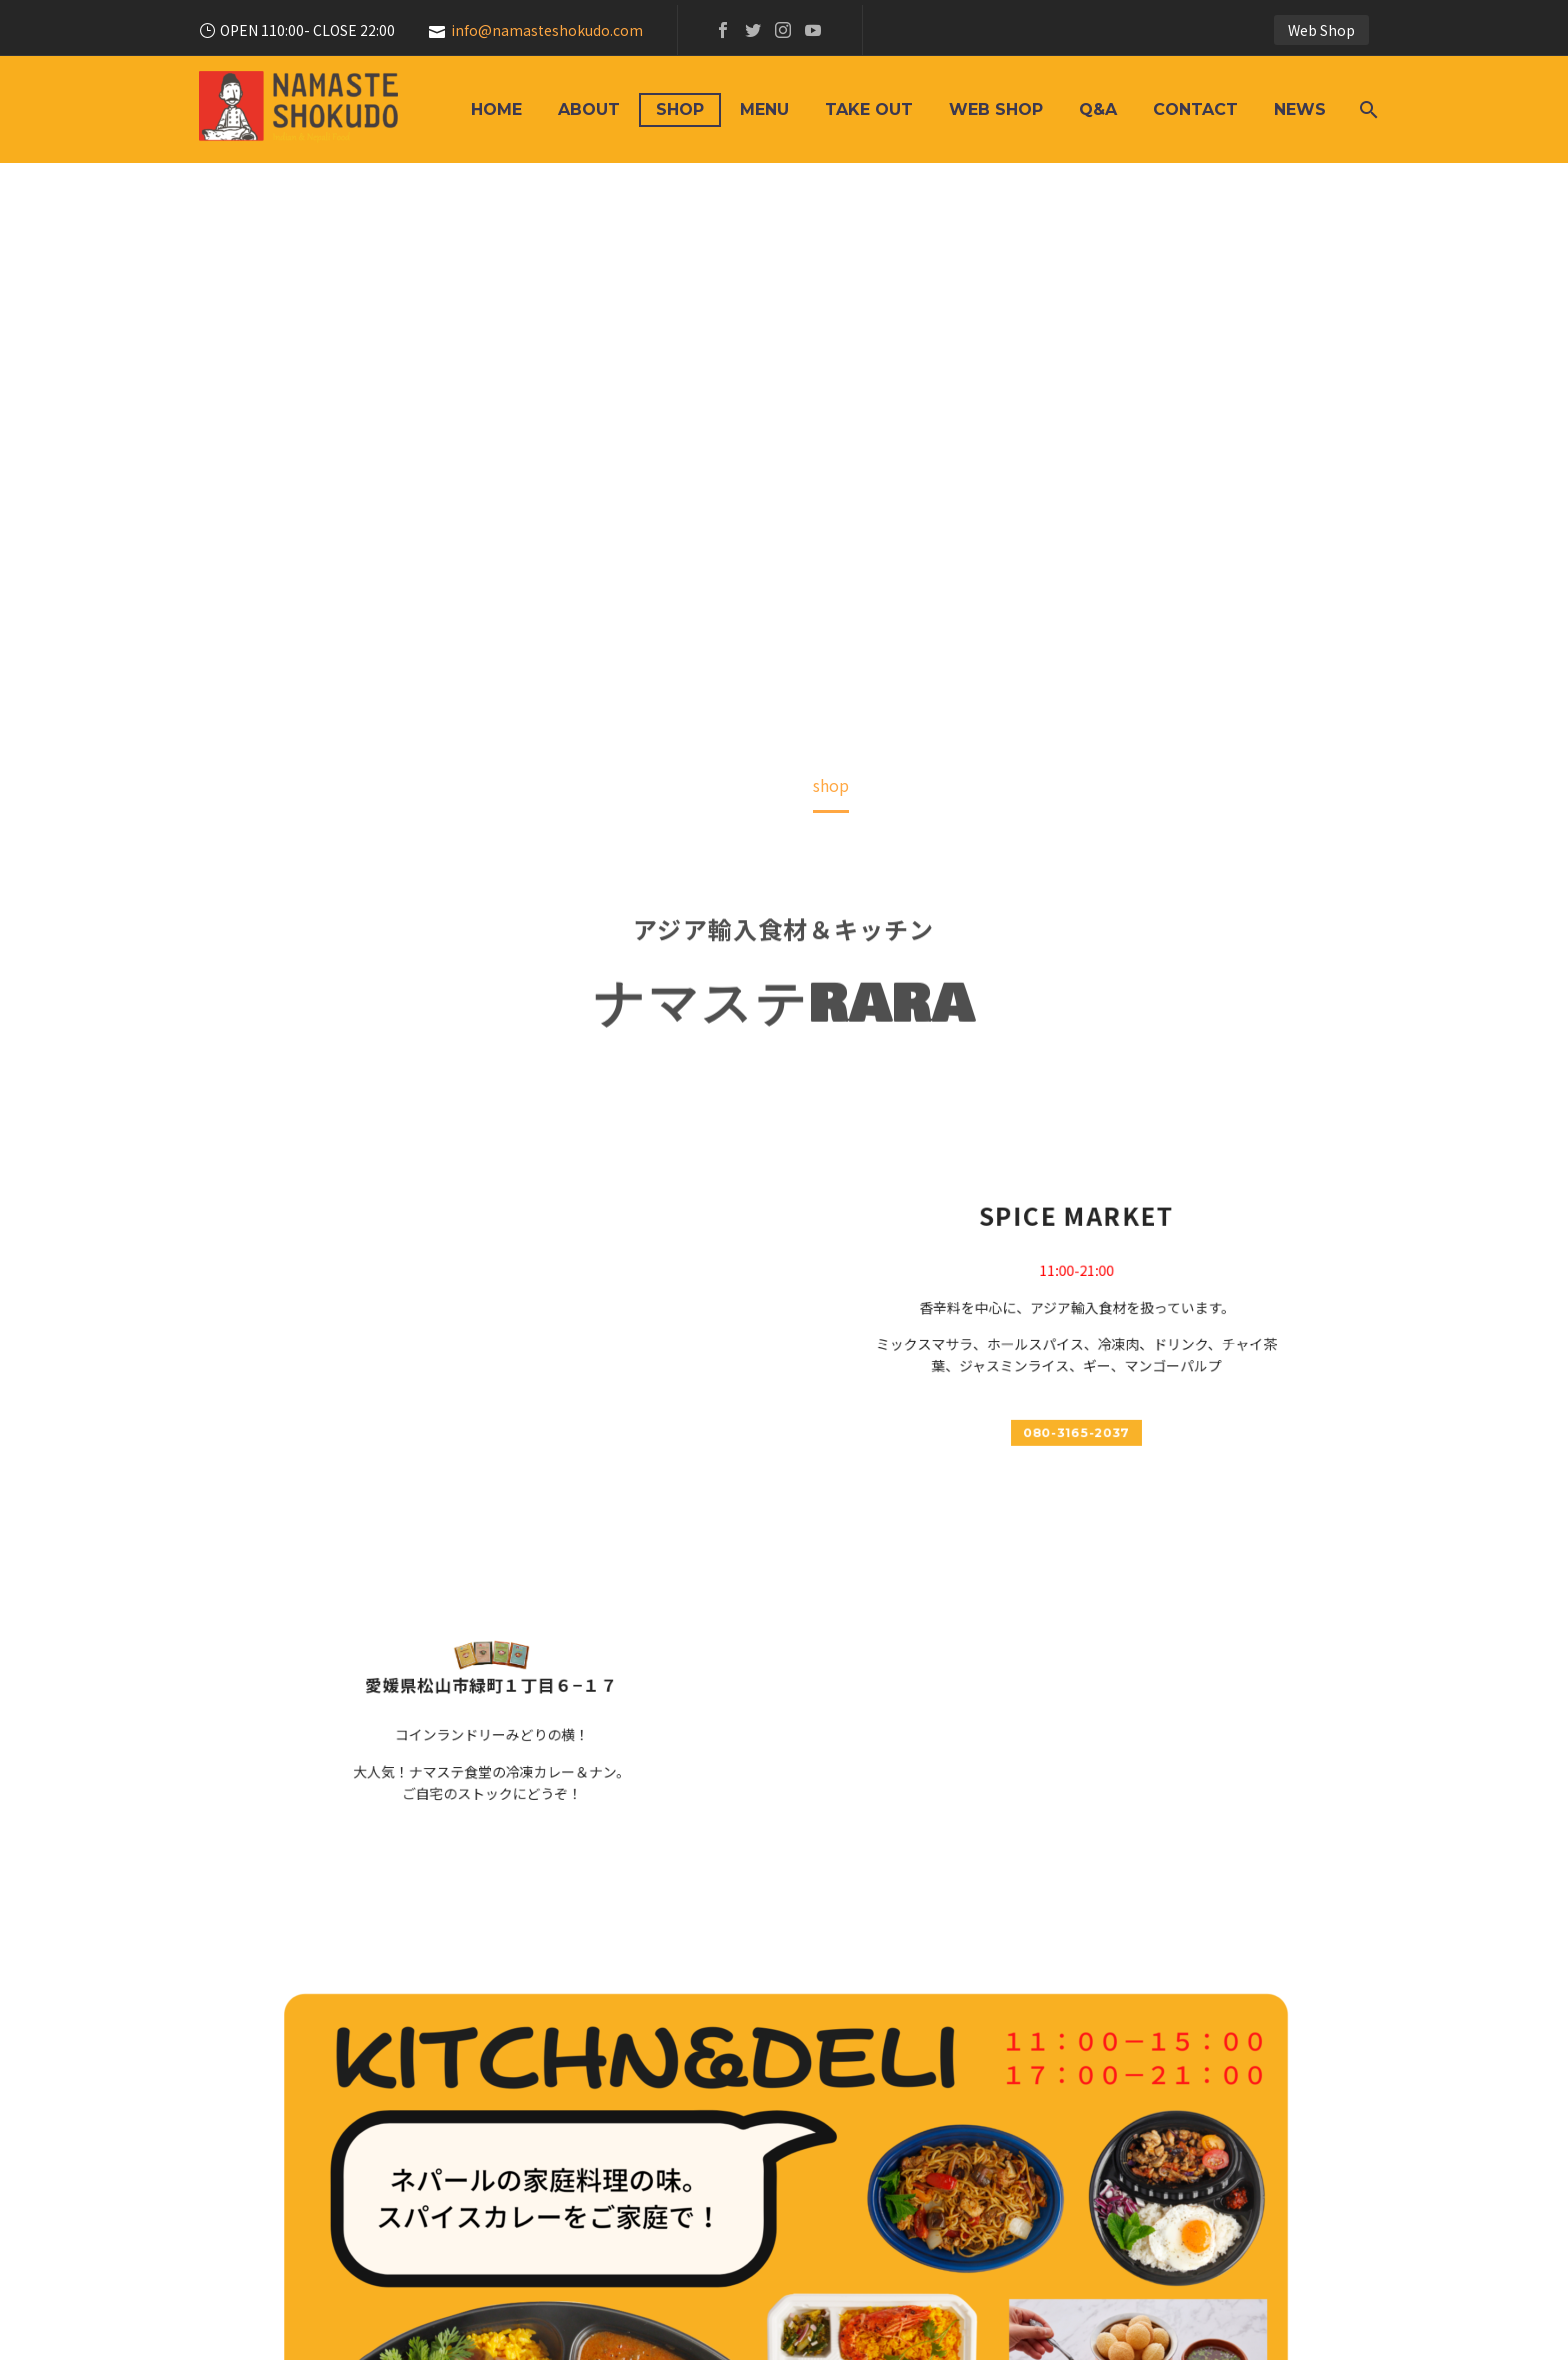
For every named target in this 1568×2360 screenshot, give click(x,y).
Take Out (869, 109)
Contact (1195, 109)
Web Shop (1321, 30)
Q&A (1098, 109)
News (1300, 109)
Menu (764, 109)
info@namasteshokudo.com (547, 30)
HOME (496, 109)
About (589, 109)
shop (680, 109)
